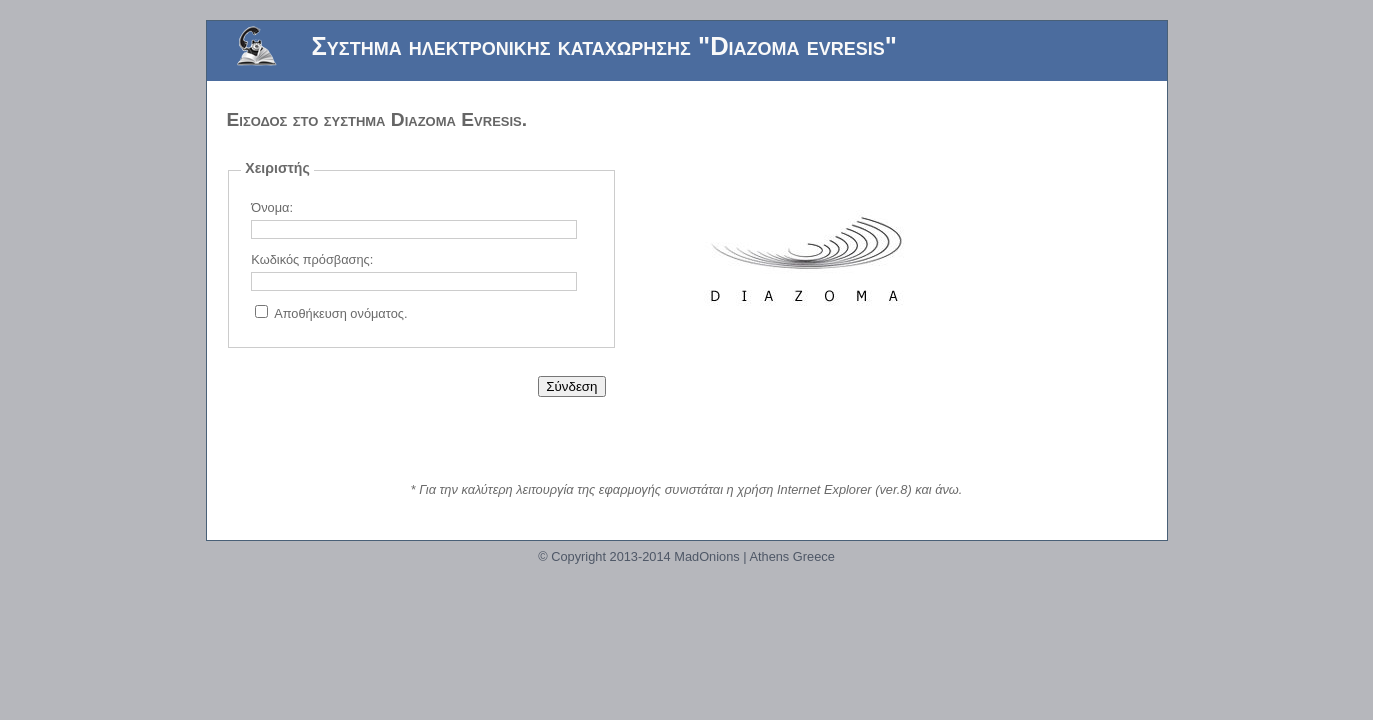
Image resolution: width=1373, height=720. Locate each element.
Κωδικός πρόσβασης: (312, 259)
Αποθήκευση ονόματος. (340, 313)
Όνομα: (272, 207)
